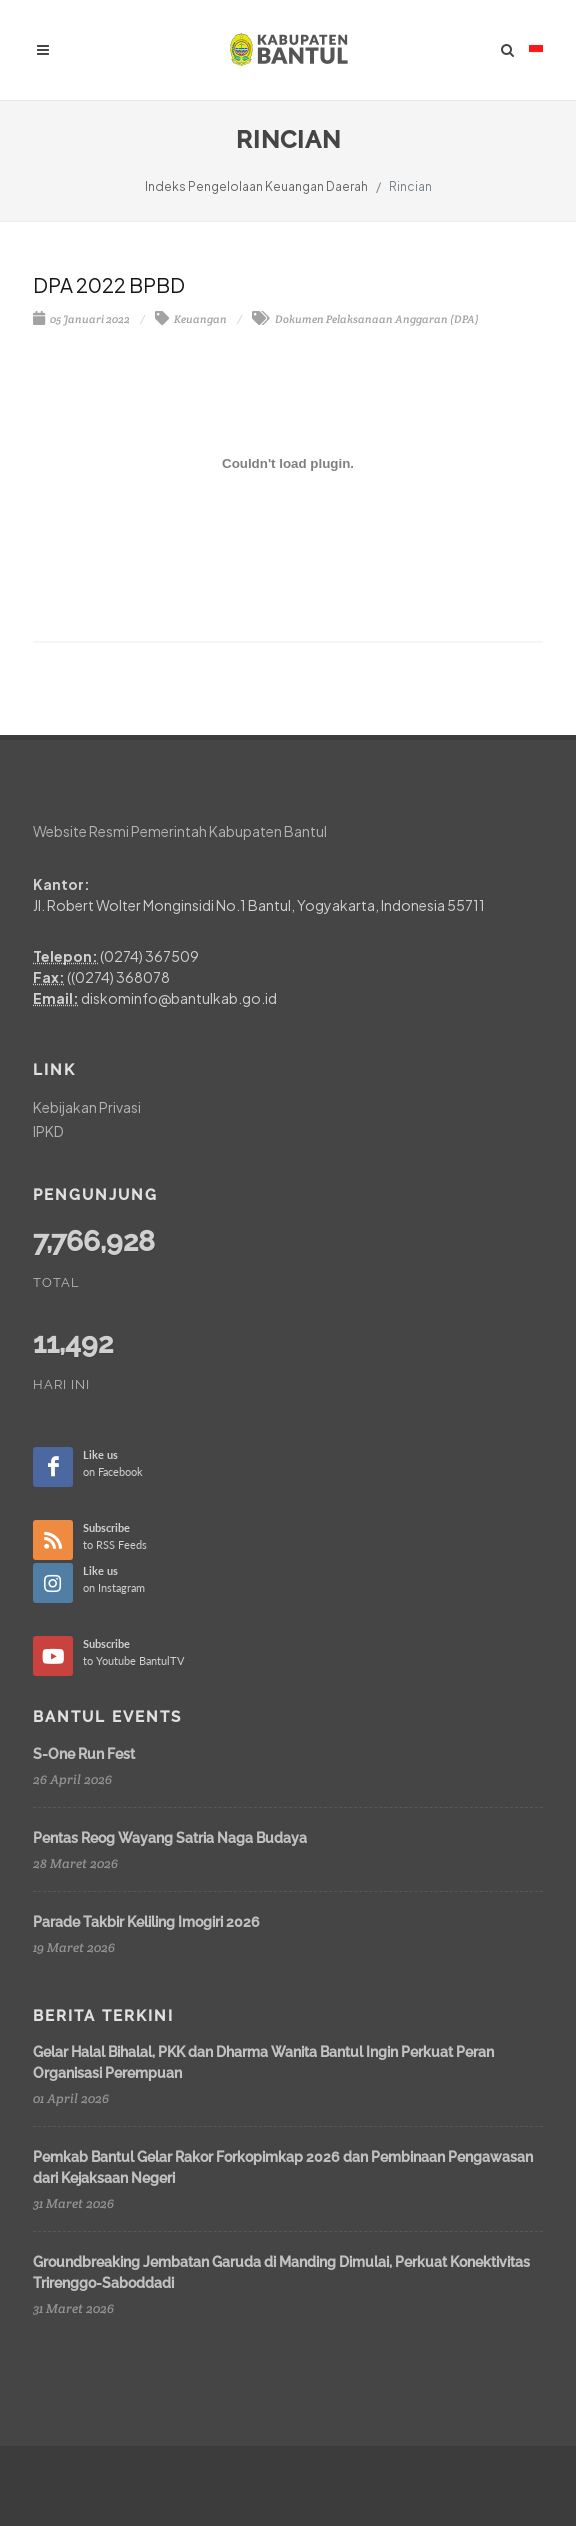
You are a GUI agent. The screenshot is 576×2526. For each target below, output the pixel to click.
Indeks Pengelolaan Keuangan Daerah (256, 186)
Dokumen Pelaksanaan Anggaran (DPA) (365, 319)
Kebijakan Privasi (87, 1107)
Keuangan (191, 319)
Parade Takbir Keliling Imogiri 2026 (146, 1922)
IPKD (48, 1131)
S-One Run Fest (84, 1754)
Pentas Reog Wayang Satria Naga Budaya (170, 1838)
